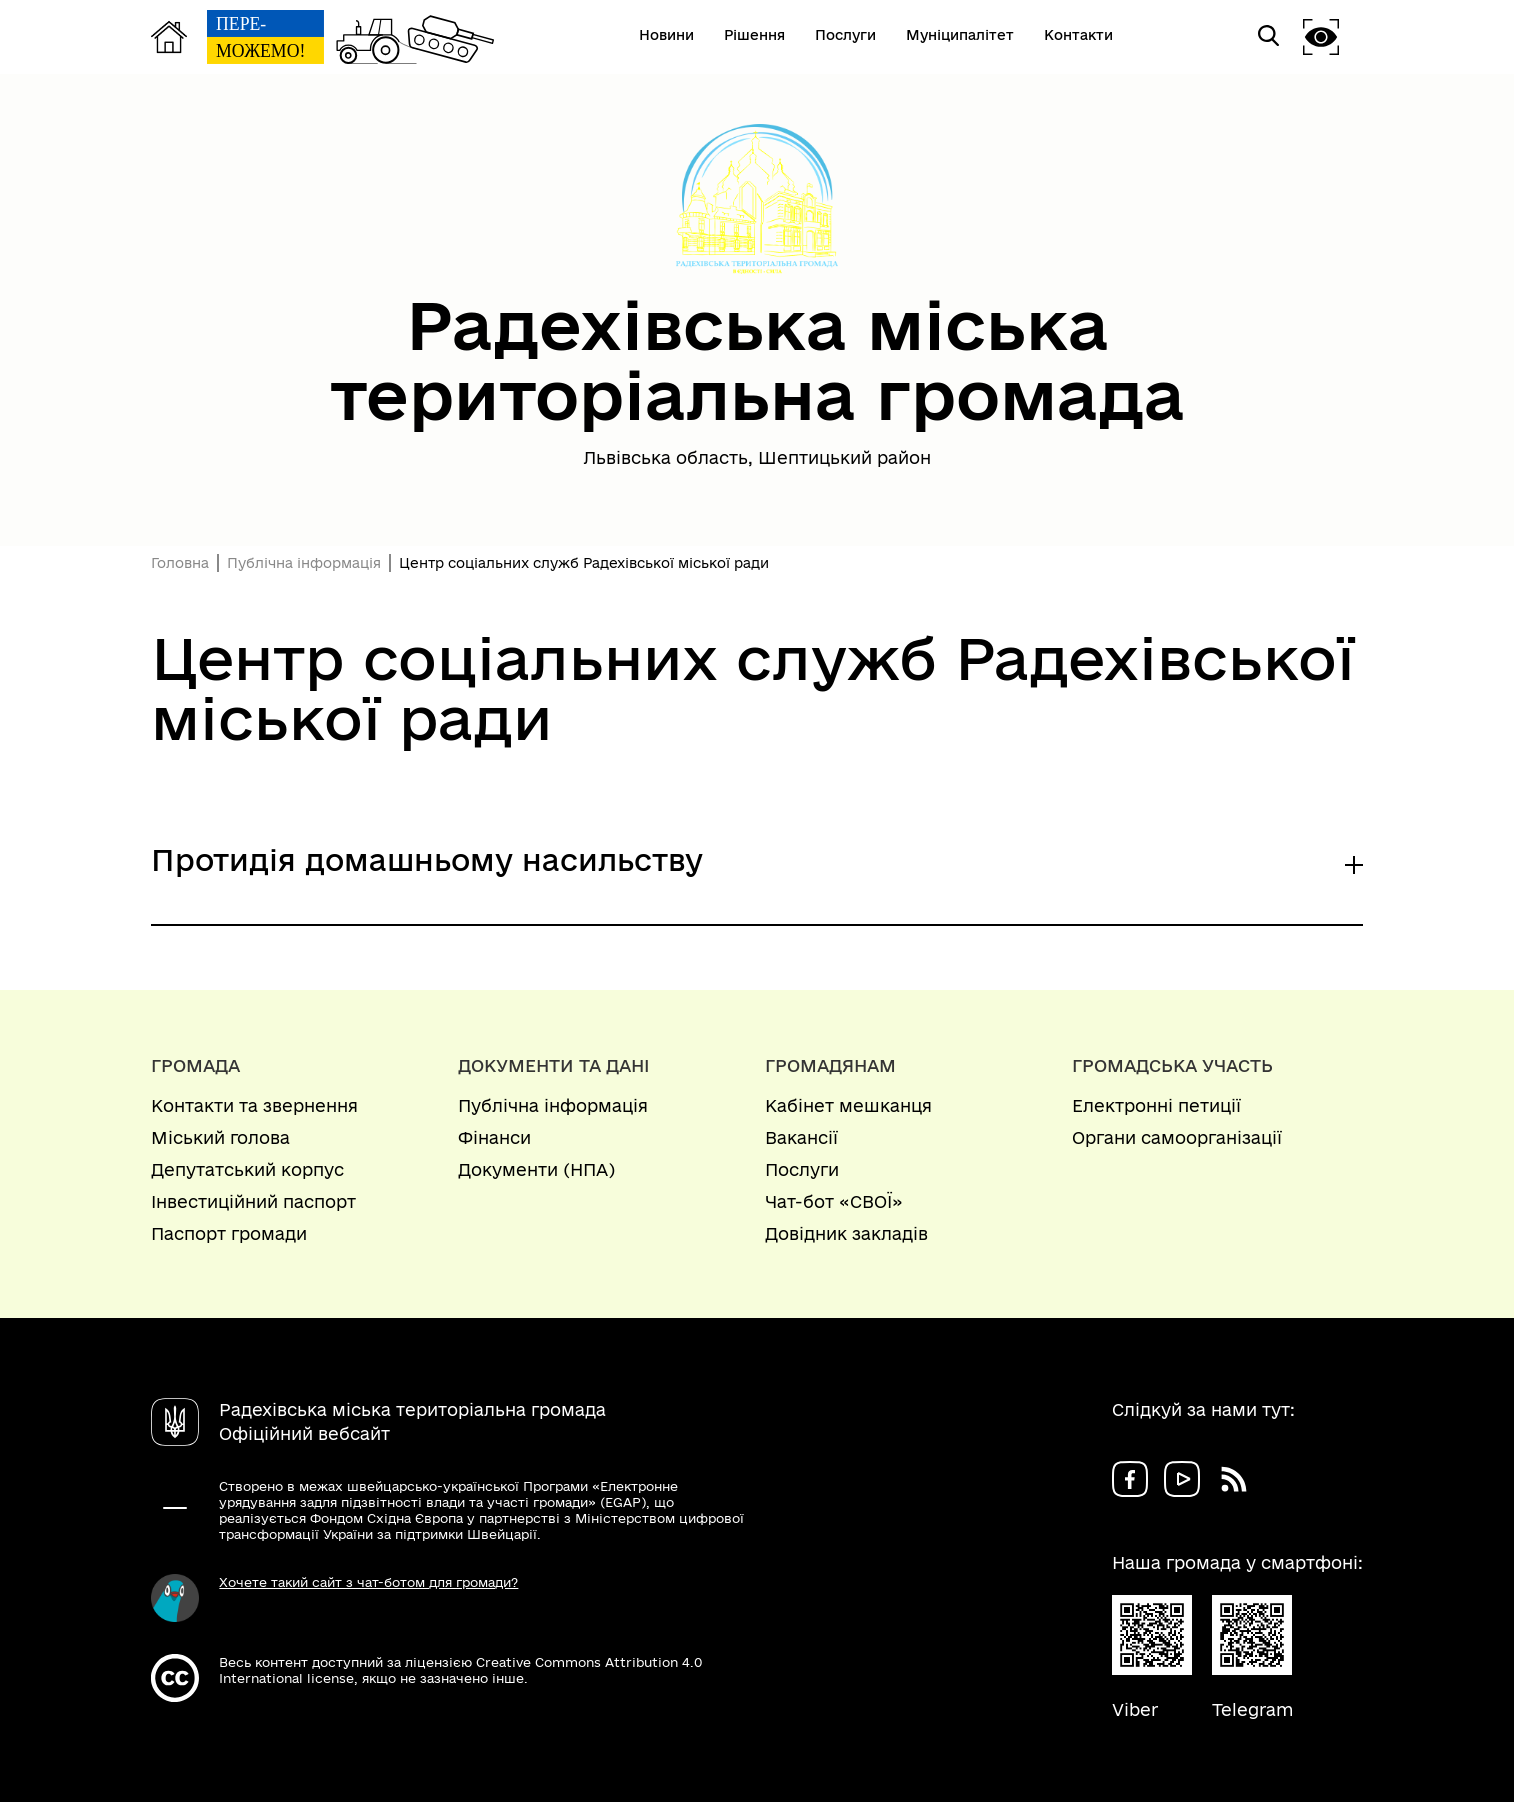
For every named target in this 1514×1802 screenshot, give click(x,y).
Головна (180, 563)
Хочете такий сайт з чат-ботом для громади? (368, 1582)
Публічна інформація (304, 563)
